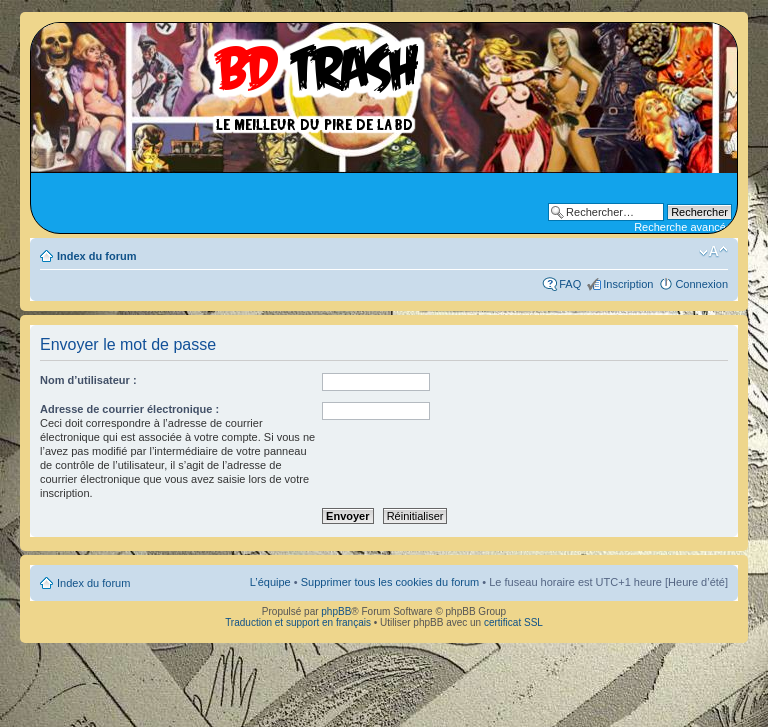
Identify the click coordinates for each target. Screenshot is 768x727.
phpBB (336, 611)
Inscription (628, 284)
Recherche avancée (683, 227)
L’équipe (270, 582)
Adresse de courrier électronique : (129, 409)
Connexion (701, 284)
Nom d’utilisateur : (88, 380)
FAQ (570, 284)
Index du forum (96, 256)
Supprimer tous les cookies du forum (390, 582)
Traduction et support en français (298, 622)
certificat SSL (513, 622)
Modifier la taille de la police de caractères (713, 252)
